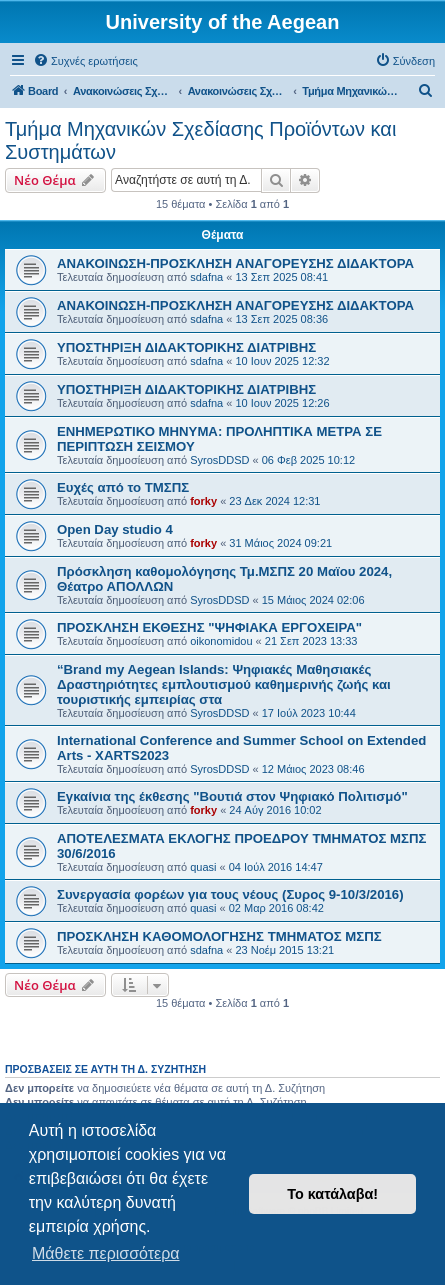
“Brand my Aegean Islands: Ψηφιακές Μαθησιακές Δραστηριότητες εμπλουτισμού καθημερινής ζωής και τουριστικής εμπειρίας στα (224, 684)
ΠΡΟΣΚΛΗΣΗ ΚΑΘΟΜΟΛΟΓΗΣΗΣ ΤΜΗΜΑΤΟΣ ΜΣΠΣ (219, 936)
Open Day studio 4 (115, 529)
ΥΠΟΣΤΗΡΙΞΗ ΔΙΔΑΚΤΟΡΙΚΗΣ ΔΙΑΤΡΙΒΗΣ (186, 347)
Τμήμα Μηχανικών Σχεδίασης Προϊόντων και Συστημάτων (200, 140)
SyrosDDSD (219, 460)
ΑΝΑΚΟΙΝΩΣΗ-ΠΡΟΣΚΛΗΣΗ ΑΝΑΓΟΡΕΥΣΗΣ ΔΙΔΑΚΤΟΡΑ (235, 263)
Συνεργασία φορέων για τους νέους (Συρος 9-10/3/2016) (230, 894)
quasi (203, 867)
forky (203, 501)
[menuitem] (85, 61)
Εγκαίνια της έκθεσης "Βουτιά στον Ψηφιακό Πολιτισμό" (232, 796)
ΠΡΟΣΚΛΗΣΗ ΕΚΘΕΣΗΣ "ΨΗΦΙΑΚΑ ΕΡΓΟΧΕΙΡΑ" (209, 627)
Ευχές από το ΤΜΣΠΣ (123, 487)
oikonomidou (221, 641)
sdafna (206, 277)
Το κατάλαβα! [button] (332, 1194)
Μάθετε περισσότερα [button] (106, 1253)
